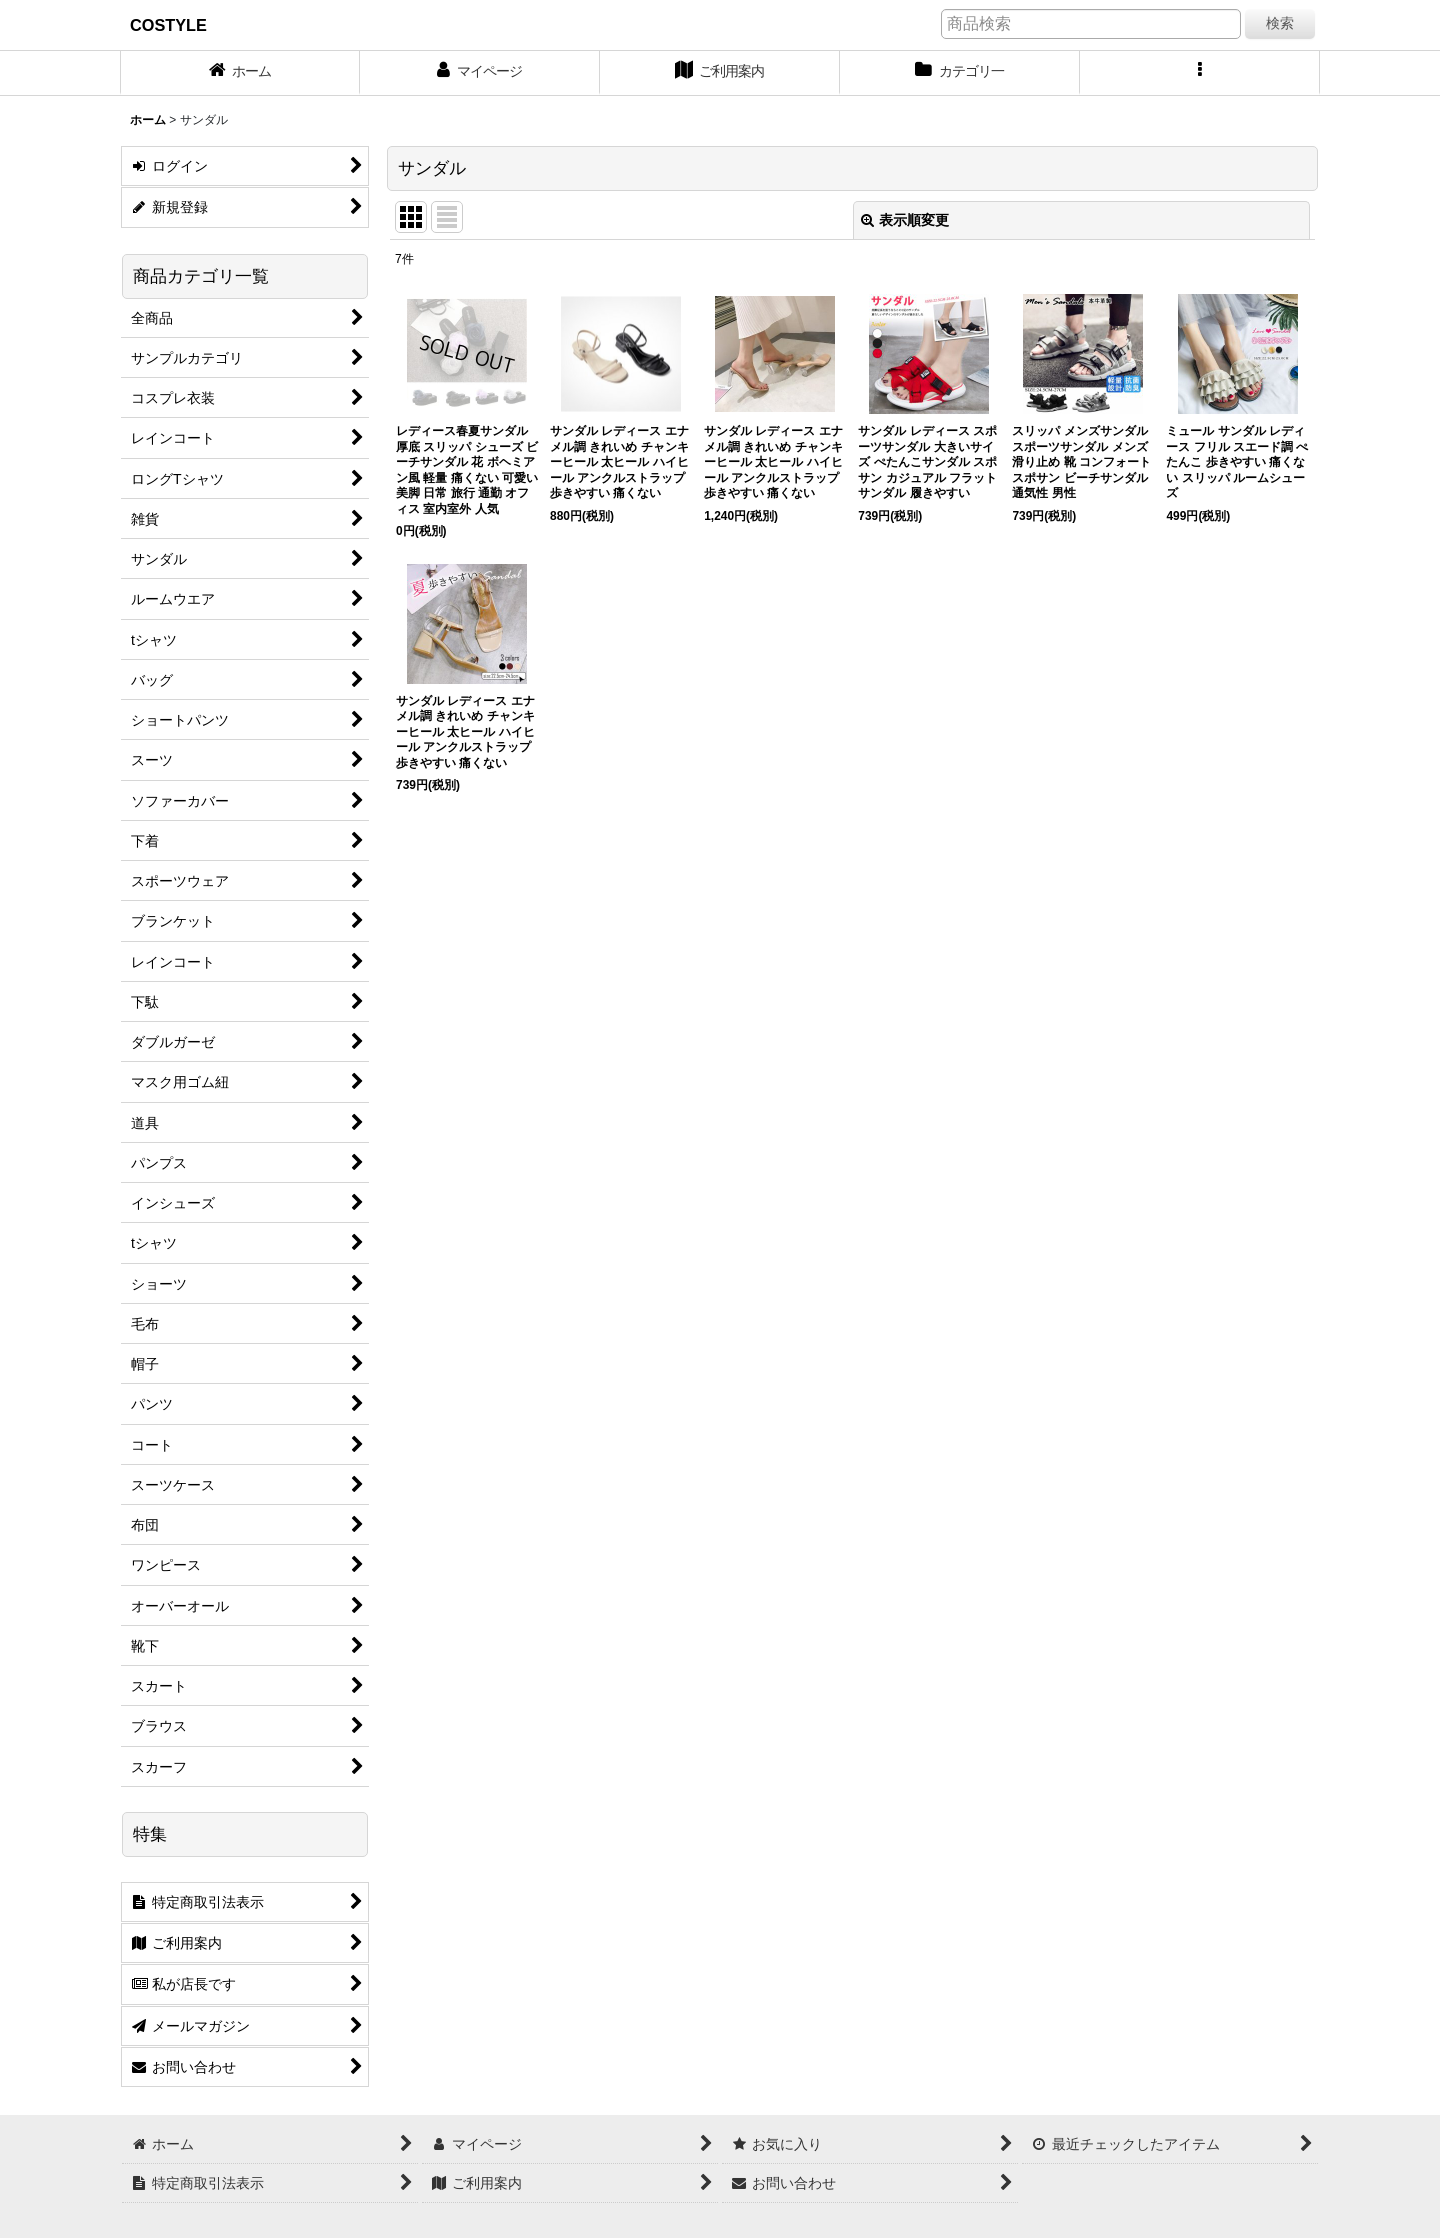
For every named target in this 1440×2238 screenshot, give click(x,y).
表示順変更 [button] (905, 220)
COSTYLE (168, 25)
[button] (1200, 73)
